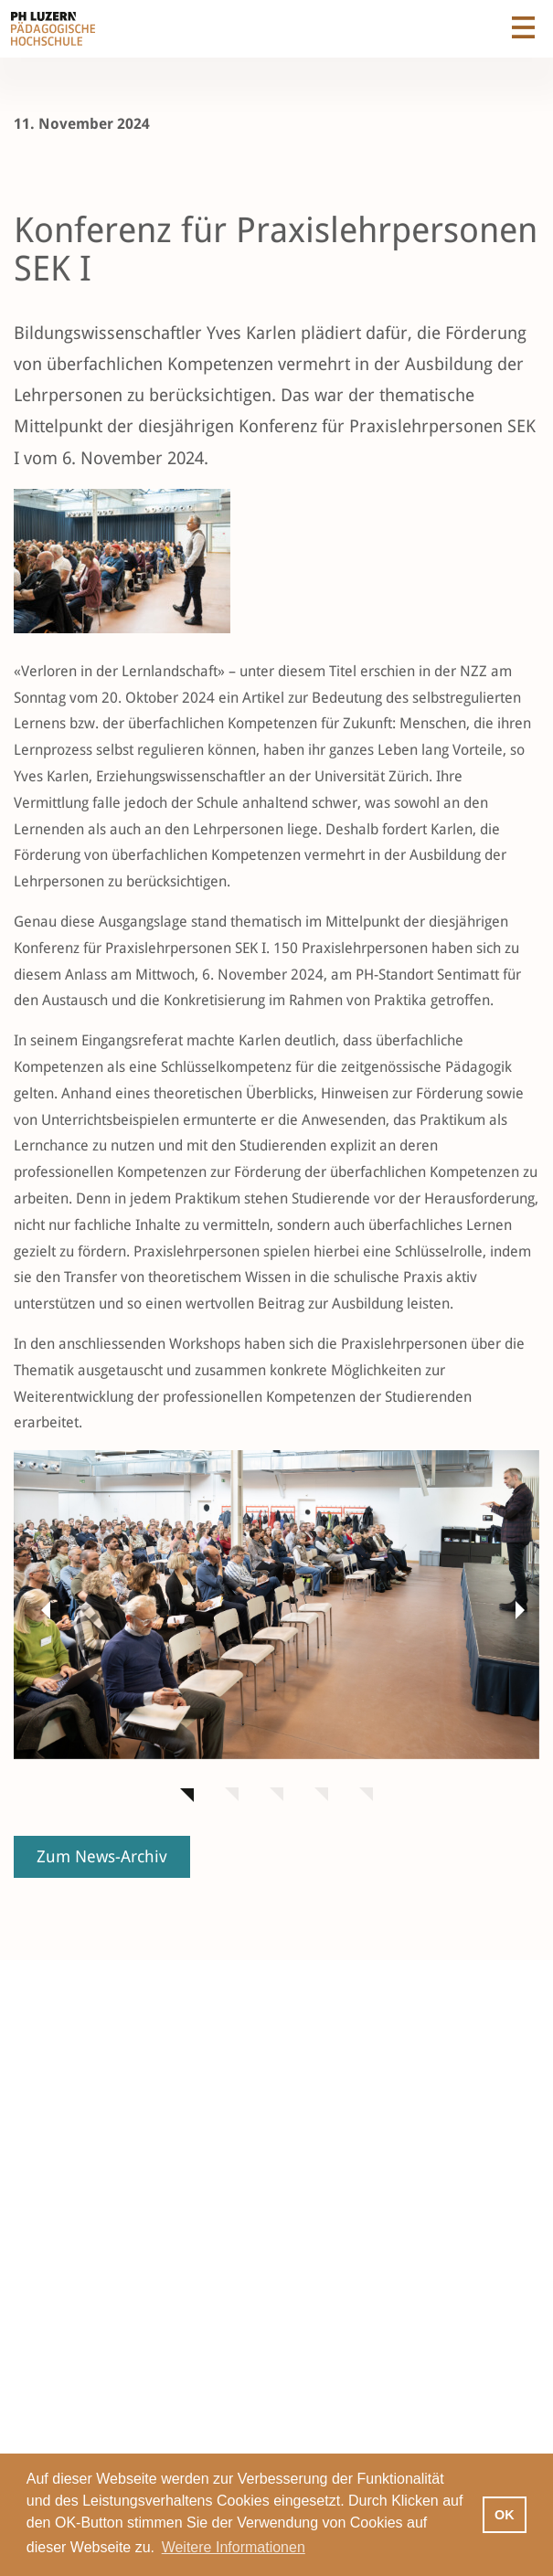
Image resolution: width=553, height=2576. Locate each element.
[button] (41, 1609)
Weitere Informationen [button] (233, 2547)
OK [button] (505, 2514)
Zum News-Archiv (102, 1856)
